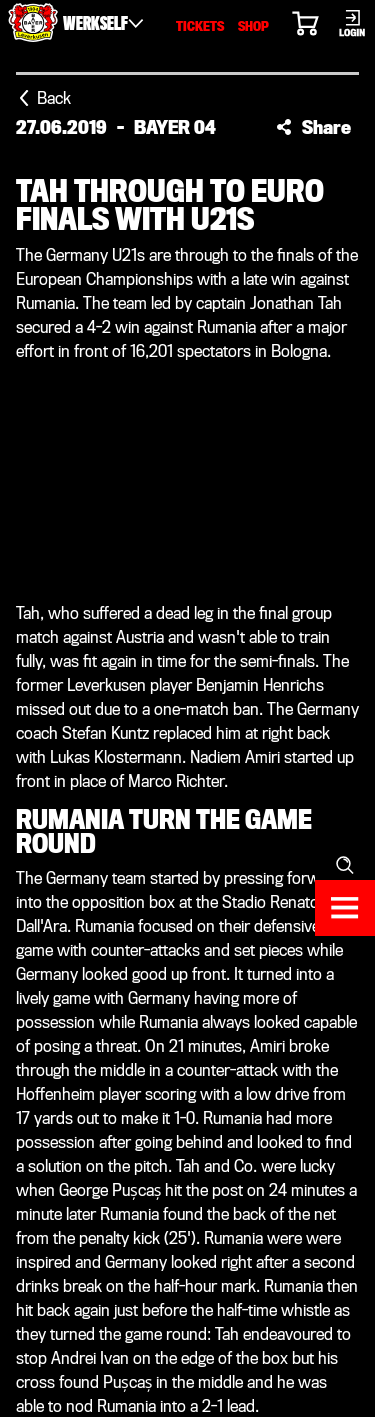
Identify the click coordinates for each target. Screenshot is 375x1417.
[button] (313, 127)
